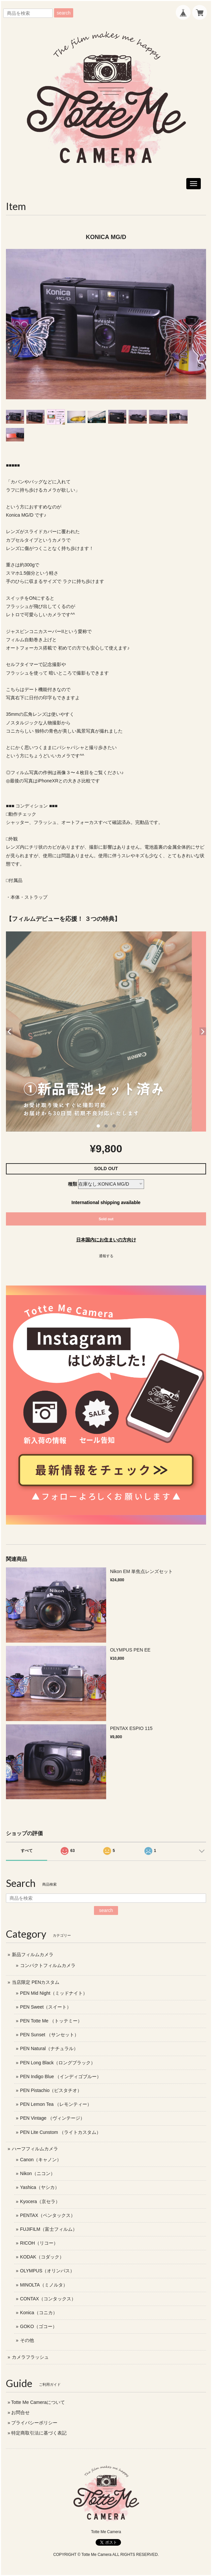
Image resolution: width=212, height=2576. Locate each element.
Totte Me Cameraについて (38, 2402)
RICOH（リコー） (39, 2243)
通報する (106, 1256)
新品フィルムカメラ (32, 1954)
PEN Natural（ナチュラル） (49, 2048)
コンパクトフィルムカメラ (48, 1965)
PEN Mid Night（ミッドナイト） (53, 1993)
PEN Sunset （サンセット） (49, 2034)
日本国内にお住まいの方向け (106, 1239)
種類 (72, 1184)
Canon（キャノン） (40, 2159)
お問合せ (20, 2412)
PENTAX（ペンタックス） (47, 2215)
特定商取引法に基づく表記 (39, 2433)
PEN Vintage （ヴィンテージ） (52, 2118)
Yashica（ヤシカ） (39, 2187)
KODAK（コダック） (42, 2256)
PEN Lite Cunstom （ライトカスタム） (60, 2132)
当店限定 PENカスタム (36, 1982)
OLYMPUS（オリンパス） (47, 2270)
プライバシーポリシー (34, 2422)
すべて (27, 1850)
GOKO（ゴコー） (38, 2326)
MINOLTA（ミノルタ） (44, 2285)
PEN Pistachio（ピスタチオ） (51, 2090)
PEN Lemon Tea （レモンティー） (56, 2104)
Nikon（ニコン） (37, 2173)
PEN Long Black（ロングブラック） (57, 2062)
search (64, 12)
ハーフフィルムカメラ (35, 2148)
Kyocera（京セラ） (40, 2201)
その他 (27, 2340)
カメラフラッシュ (30, 2357)
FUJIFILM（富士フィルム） (48, 2229)
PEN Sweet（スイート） (46, 2007)
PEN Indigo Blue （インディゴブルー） (61, 2076)
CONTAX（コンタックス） (48, 2298)
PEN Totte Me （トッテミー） (51, 2020)
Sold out (106, 1219)
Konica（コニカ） (38, 2312)
